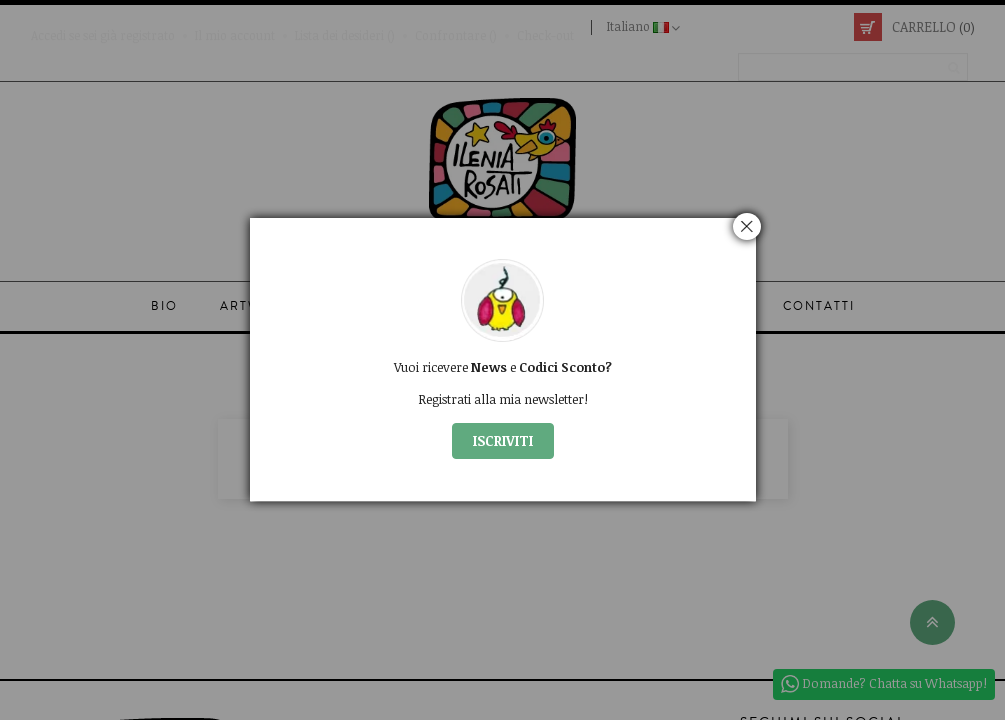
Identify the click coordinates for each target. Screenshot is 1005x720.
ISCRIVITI (503, 440)
